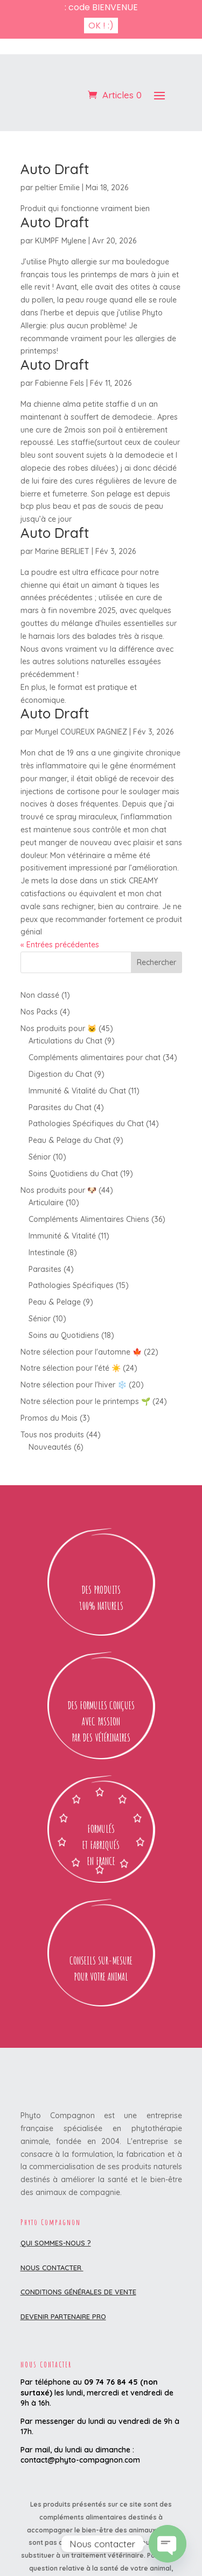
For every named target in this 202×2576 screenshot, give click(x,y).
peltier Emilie (57, 149)
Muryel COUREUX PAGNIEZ (81, 693)
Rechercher (156, 924)
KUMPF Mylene (60, 202)
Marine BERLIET (62, 512)
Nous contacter (51, 2228)
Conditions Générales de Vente (78, 2253)
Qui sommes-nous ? (55, 2204)
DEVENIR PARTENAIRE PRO (63, 2277)
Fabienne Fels (59, 344)
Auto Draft (54, 130)
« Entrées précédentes (59, 906)
